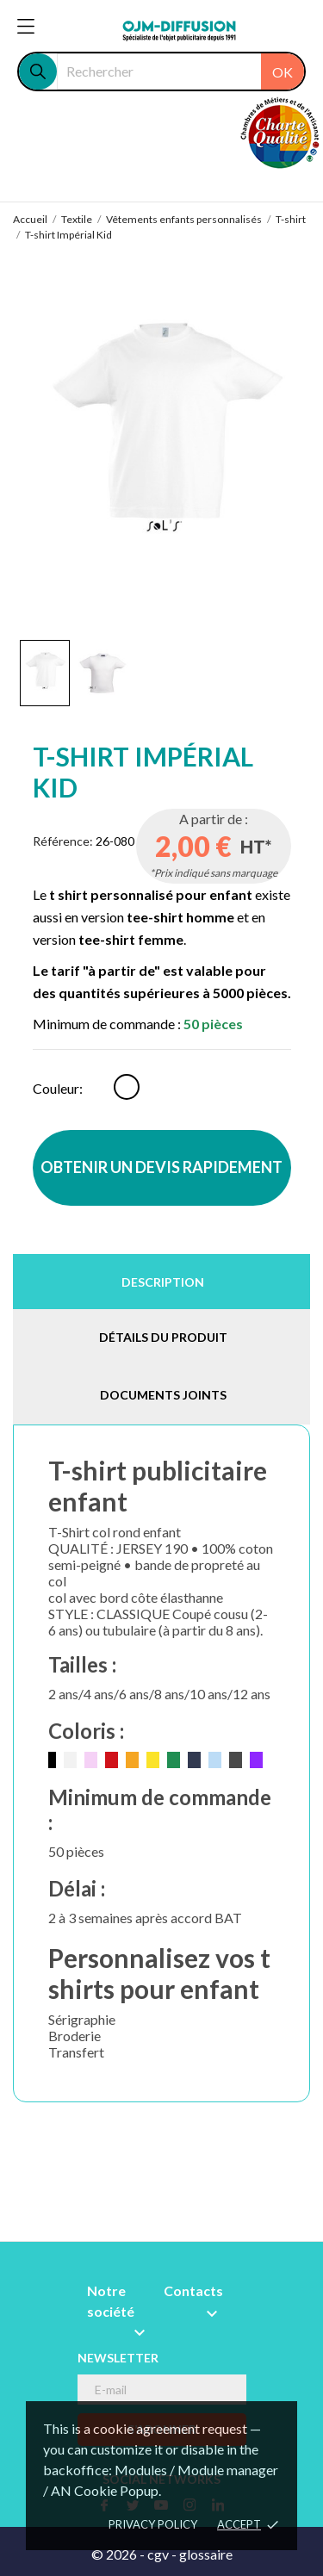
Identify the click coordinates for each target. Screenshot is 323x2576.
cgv (158, 2554)
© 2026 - (119, 2554)
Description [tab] (162, 1282)
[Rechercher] (180, 71)
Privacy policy (153, 2524)
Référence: (63, 841)
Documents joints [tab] (163, 1394)
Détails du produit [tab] (163, 1337)
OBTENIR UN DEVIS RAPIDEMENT (161, 1167)
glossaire (206, 2554)
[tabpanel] (162, 441)
